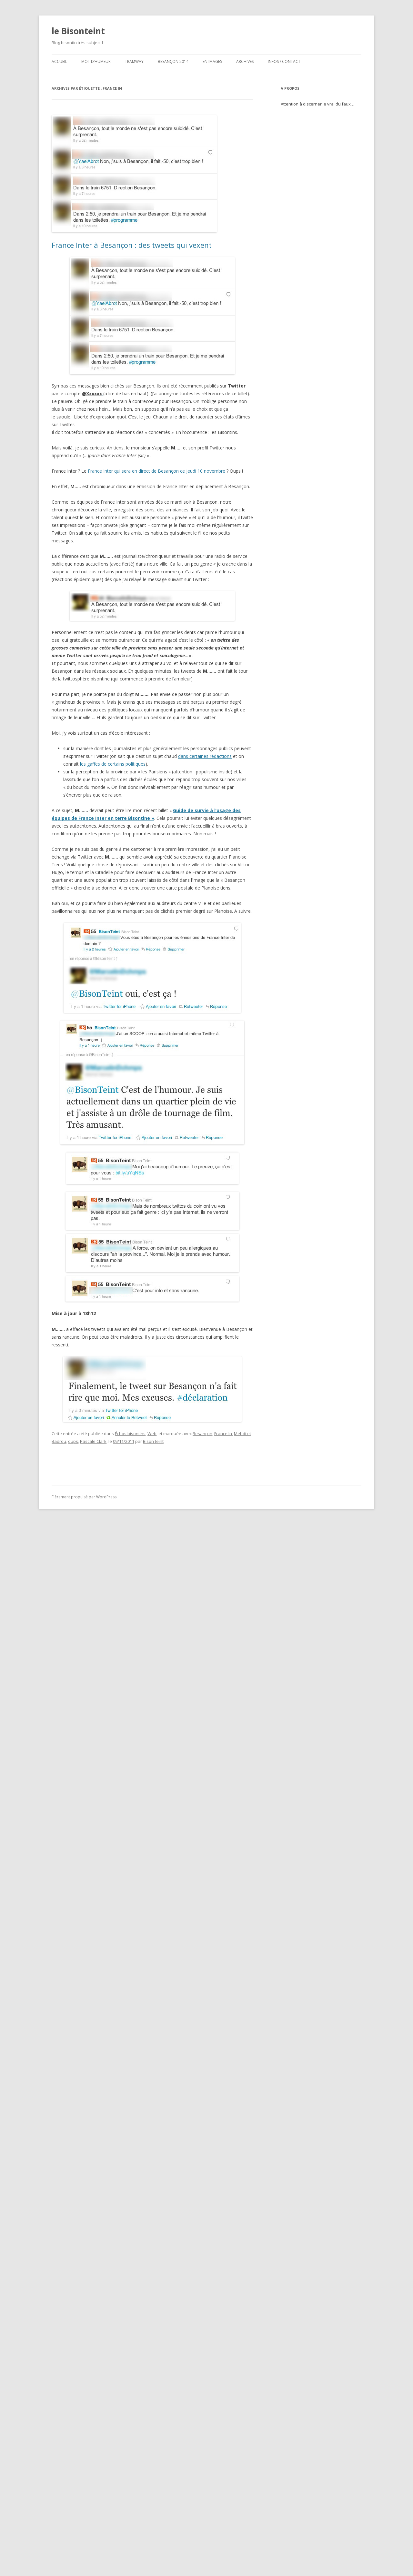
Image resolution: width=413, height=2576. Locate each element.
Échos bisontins (130, 1433)
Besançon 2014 (173, 61)
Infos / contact (284, 61)
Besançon (202, 1433)
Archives (245, 61)
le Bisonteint (78, 31)
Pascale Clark (93, 1441)
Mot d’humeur (96, 61)
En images (212, 61)
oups (73, 1441)
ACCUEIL (59, 61)
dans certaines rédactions (205, 756)
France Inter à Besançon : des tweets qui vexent (132, 245)
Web (151, 1433)
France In (223, 1433)
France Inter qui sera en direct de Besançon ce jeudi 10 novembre (156, 471)
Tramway (134, 61)
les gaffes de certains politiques (113, 764)
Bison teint (153, 1441)
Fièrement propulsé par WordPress (84, 1497)
